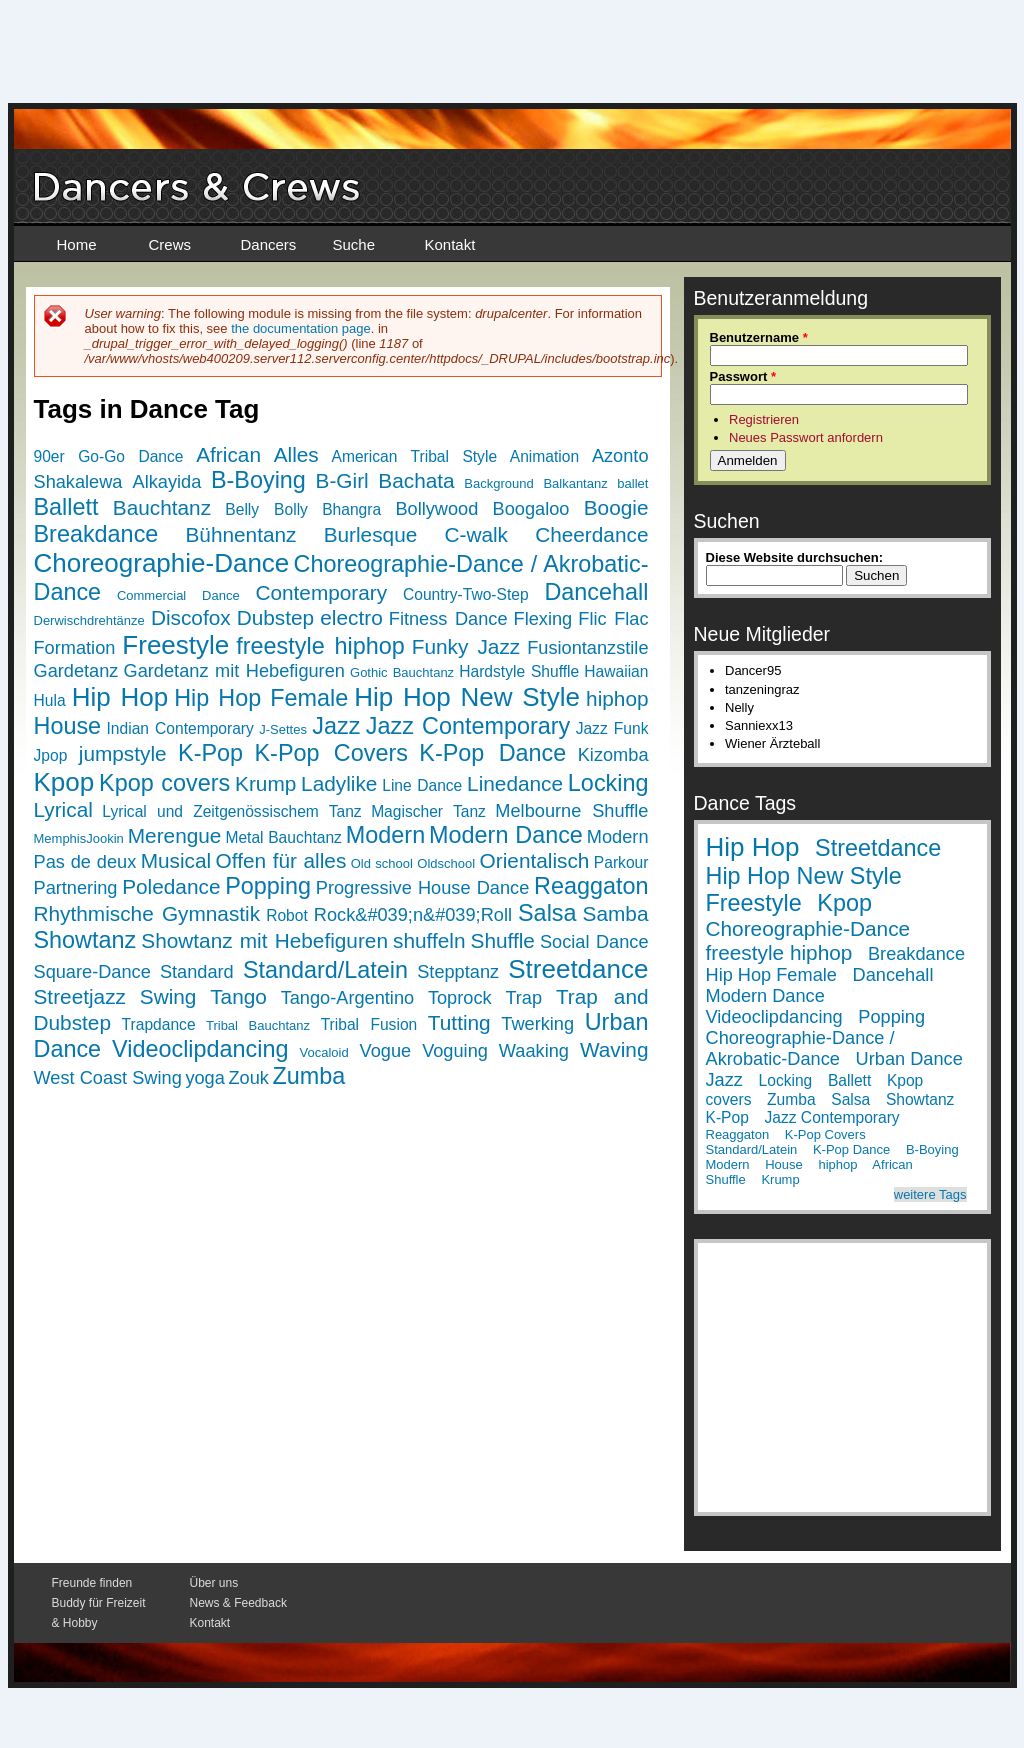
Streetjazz (80, 996)
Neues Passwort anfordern (806, 437)
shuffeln (429, 940)
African (228, 454)
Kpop (64, 782)
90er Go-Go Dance (109, 456)
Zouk (248, 1078)
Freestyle (175, 645)
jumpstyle (123, 753)
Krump (265, 783)
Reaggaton (591, 886)
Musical (176, 860)
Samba (616, 913)
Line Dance (422, 785)
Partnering (76, 888)
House (68, 726)
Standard (197, 972)
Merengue (175, 835)
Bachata (416, 480)
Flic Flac (613, 619)
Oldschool (446, 863)
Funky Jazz (466, 646)
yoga (204, 1078)
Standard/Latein (325, 970)
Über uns (214, 1583)
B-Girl (342, 480)
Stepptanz (458, 972)
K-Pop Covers (331, 753)
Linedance (515, 783)
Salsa (547, 913)
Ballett (66, 507)
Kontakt (450, 244)
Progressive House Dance (423, 888)
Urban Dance (909, 1059)
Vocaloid (323, 1052)
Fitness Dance (448, 619)
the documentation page (301, 328)
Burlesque (371, 534)
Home (77, 244)
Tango (238, 996)
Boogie (616, 507)
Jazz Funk (612, 728)
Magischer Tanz (428, 811)
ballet (632, 483)
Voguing (455, 1051)
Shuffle (503, 940)
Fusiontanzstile (587, 648)
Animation (544, 456)
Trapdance (159, 1024)
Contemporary (321, 592)
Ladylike (339, 783)
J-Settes (283, 729)
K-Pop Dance (492, 753)
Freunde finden (92, 1583)
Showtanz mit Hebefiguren (264, 940)
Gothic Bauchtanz (402, 672)
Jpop (51, 755)
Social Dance (594, 942)
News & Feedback (238, 1603)
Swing (168, 996)
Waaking (534, 1051)
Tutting (459, 1022)
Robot (287, 915)
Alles (296, 454)
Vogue (386, 1051)
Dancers (269, 244)
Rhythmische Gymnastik (147, 913)
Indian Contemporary (179, 728)
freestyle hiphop (320, 646)
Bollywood (436, 509)
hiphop (617, 698)
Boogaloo (531, 509)
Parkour (621, 862)
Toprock (460, 998)
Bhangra (351, 509)
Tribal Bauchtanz (258, 1025)
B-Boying (258, 480)
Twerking (537, 1024)
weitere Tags (930, 1194)
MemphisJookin (79, 838)
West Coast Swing (108, 1078)
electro (351, 617)
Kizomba (613, 755)
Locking (608, 783)
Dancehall (596, 592)
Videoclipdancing (200, 1049)
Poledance (171, 886)
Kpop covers (164, 783)
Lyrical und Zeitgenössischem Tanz (231, 811)
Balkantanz (575, 483)
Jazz (336, 726)
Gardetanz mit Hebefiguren (234, 671)
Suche (354, 244)
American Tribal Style (415, 456)
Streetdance (578, 969)
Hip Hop (120, 697)
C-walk (476, 534)
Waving (614, 1049)
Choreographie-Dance (162, 563)
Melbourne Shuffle (571, 811)
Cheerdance (591, 534)
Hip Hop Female (261, 698)
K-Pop (210, 753)
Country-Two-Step (466, 594)
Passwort (743, 376)
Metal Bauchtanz (283, 837)
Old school (382, 863)
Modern (385, 835)
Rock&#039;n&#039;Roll (413, 915)
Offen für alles (281, 860)
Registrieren (764, 419)
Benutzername (759, 337)
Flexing (543, 619)
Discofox (191, 617)
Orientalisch (535, 860)
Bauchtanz (162, 507)
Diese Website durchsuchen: (794, 557)
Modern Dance (506, 835)
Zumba (309, 1076)
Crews (170, 244)
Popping (268, 886)
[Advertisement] (512, 50)
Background (498, 483)
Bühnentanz (240, 534)
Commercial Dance (178, 595)
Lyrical (63, 809)
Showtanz (85, 940)
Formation (75, 648)
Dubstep (275, 617)
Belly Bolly (266, 509)
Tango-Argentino (347, 998)
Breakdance (96, 534)
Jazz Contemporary (468, 726)
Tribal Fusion (369, 1024)
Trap (523, 998)
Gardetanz (76, 671)
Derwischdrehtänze (89, 620)
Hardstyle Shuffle (519, 671)
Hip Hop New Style (467, 697)
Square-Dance (92, 972)
